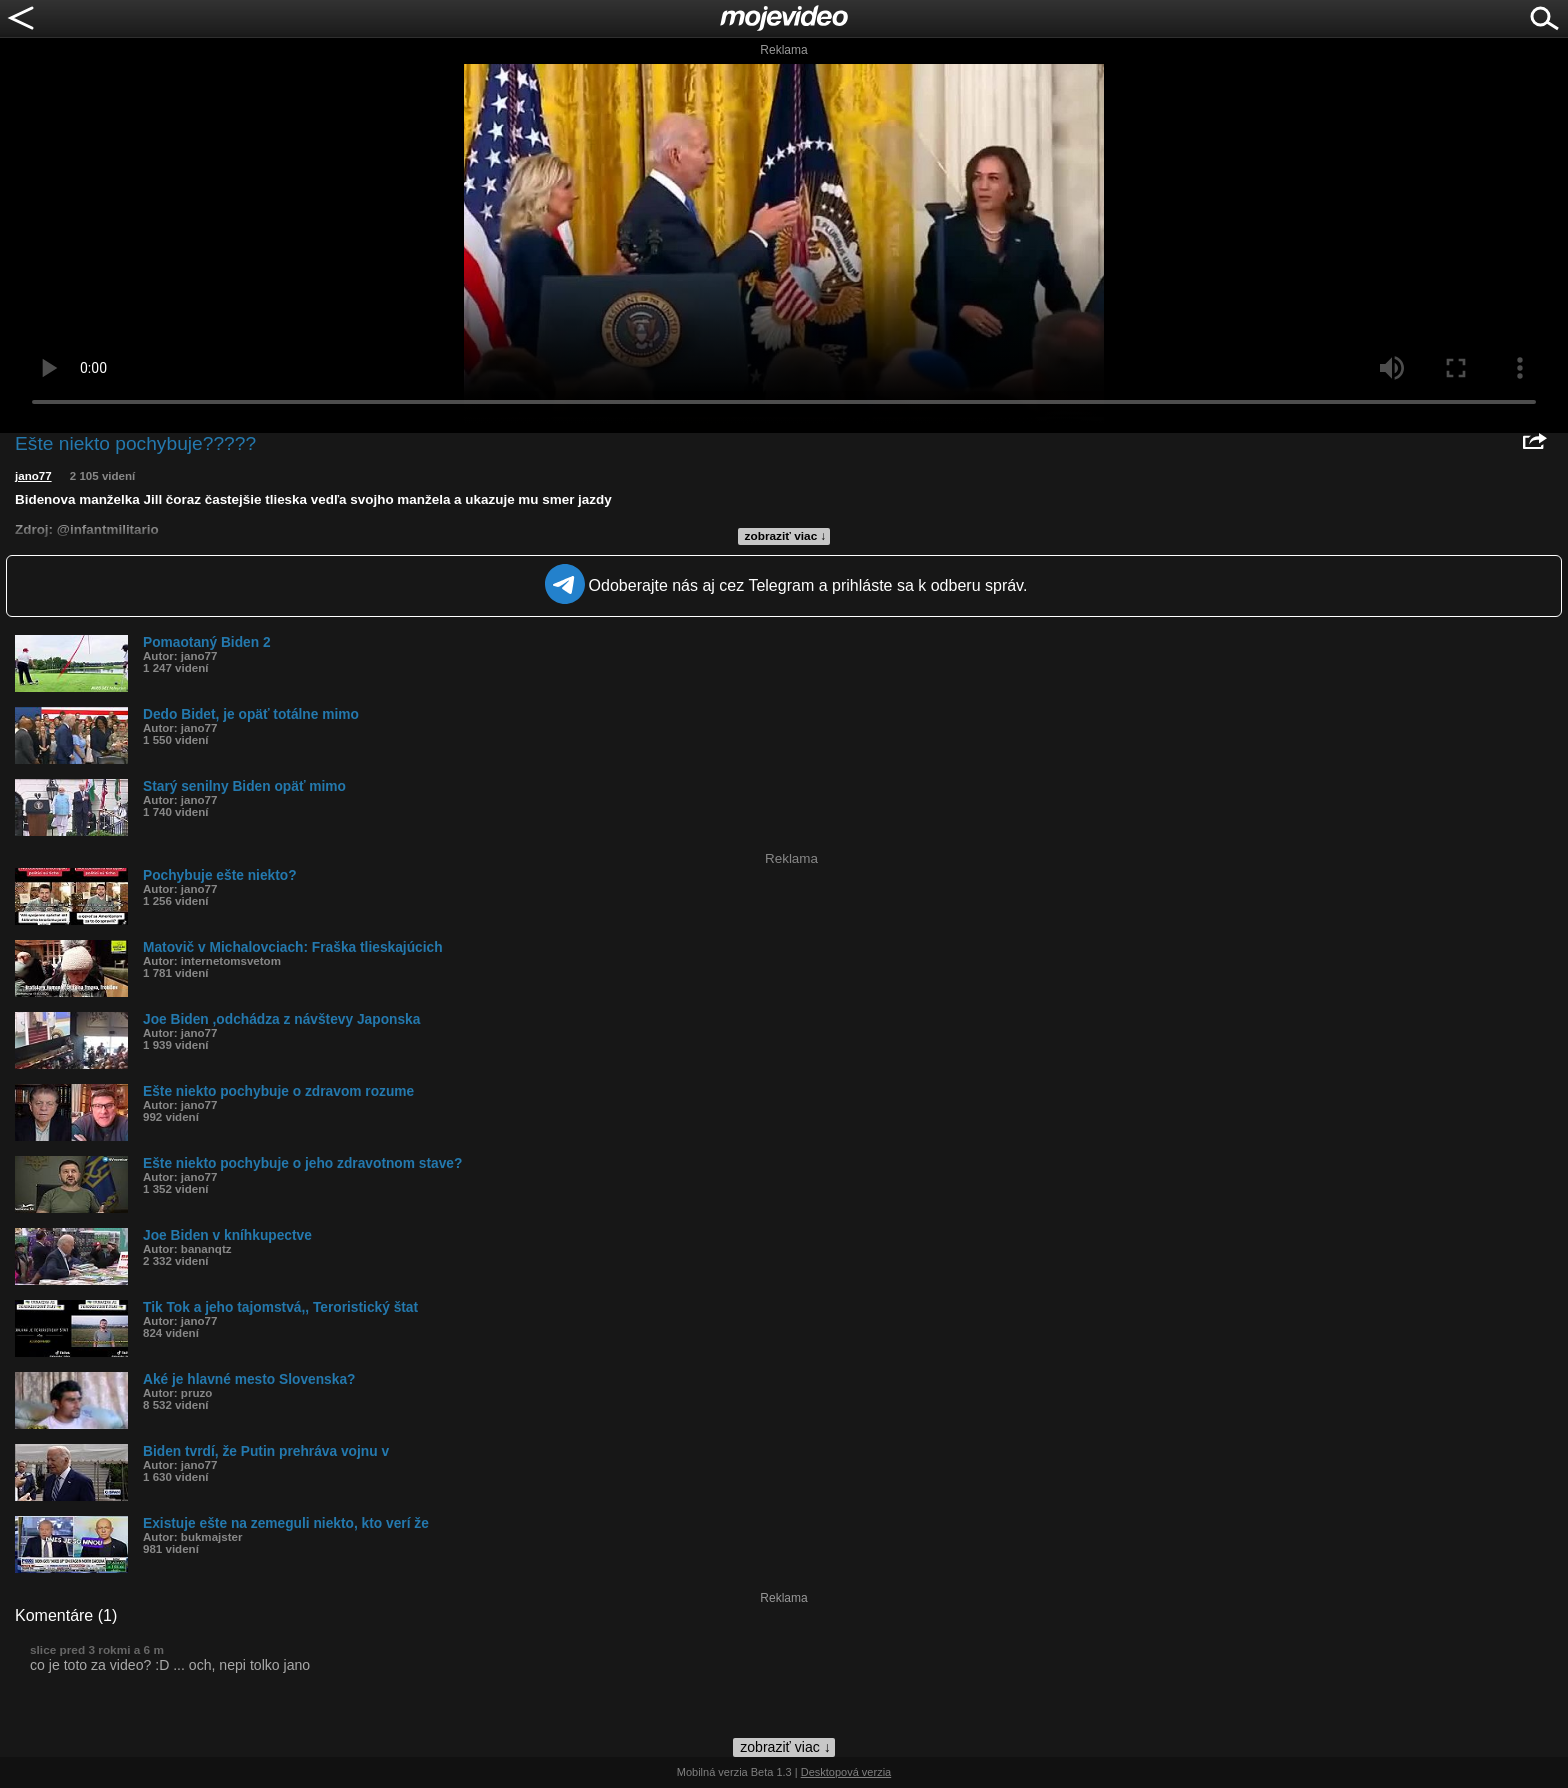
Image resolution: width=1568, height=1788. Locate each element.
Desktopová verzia (846, 1772)
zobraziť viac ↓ (786, 536)
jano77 (33, 476)
